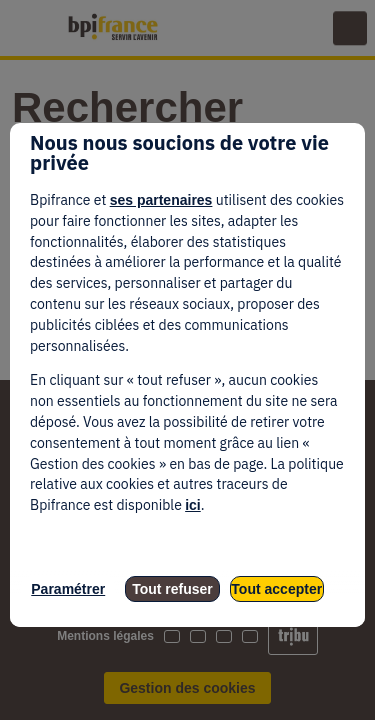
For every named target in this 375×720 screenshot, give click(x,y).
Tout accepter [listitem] (276, 589)
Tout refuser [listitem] (172, 589)
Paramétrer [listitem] (68, 589)
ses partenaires (161, 200)
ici (193, 505)
